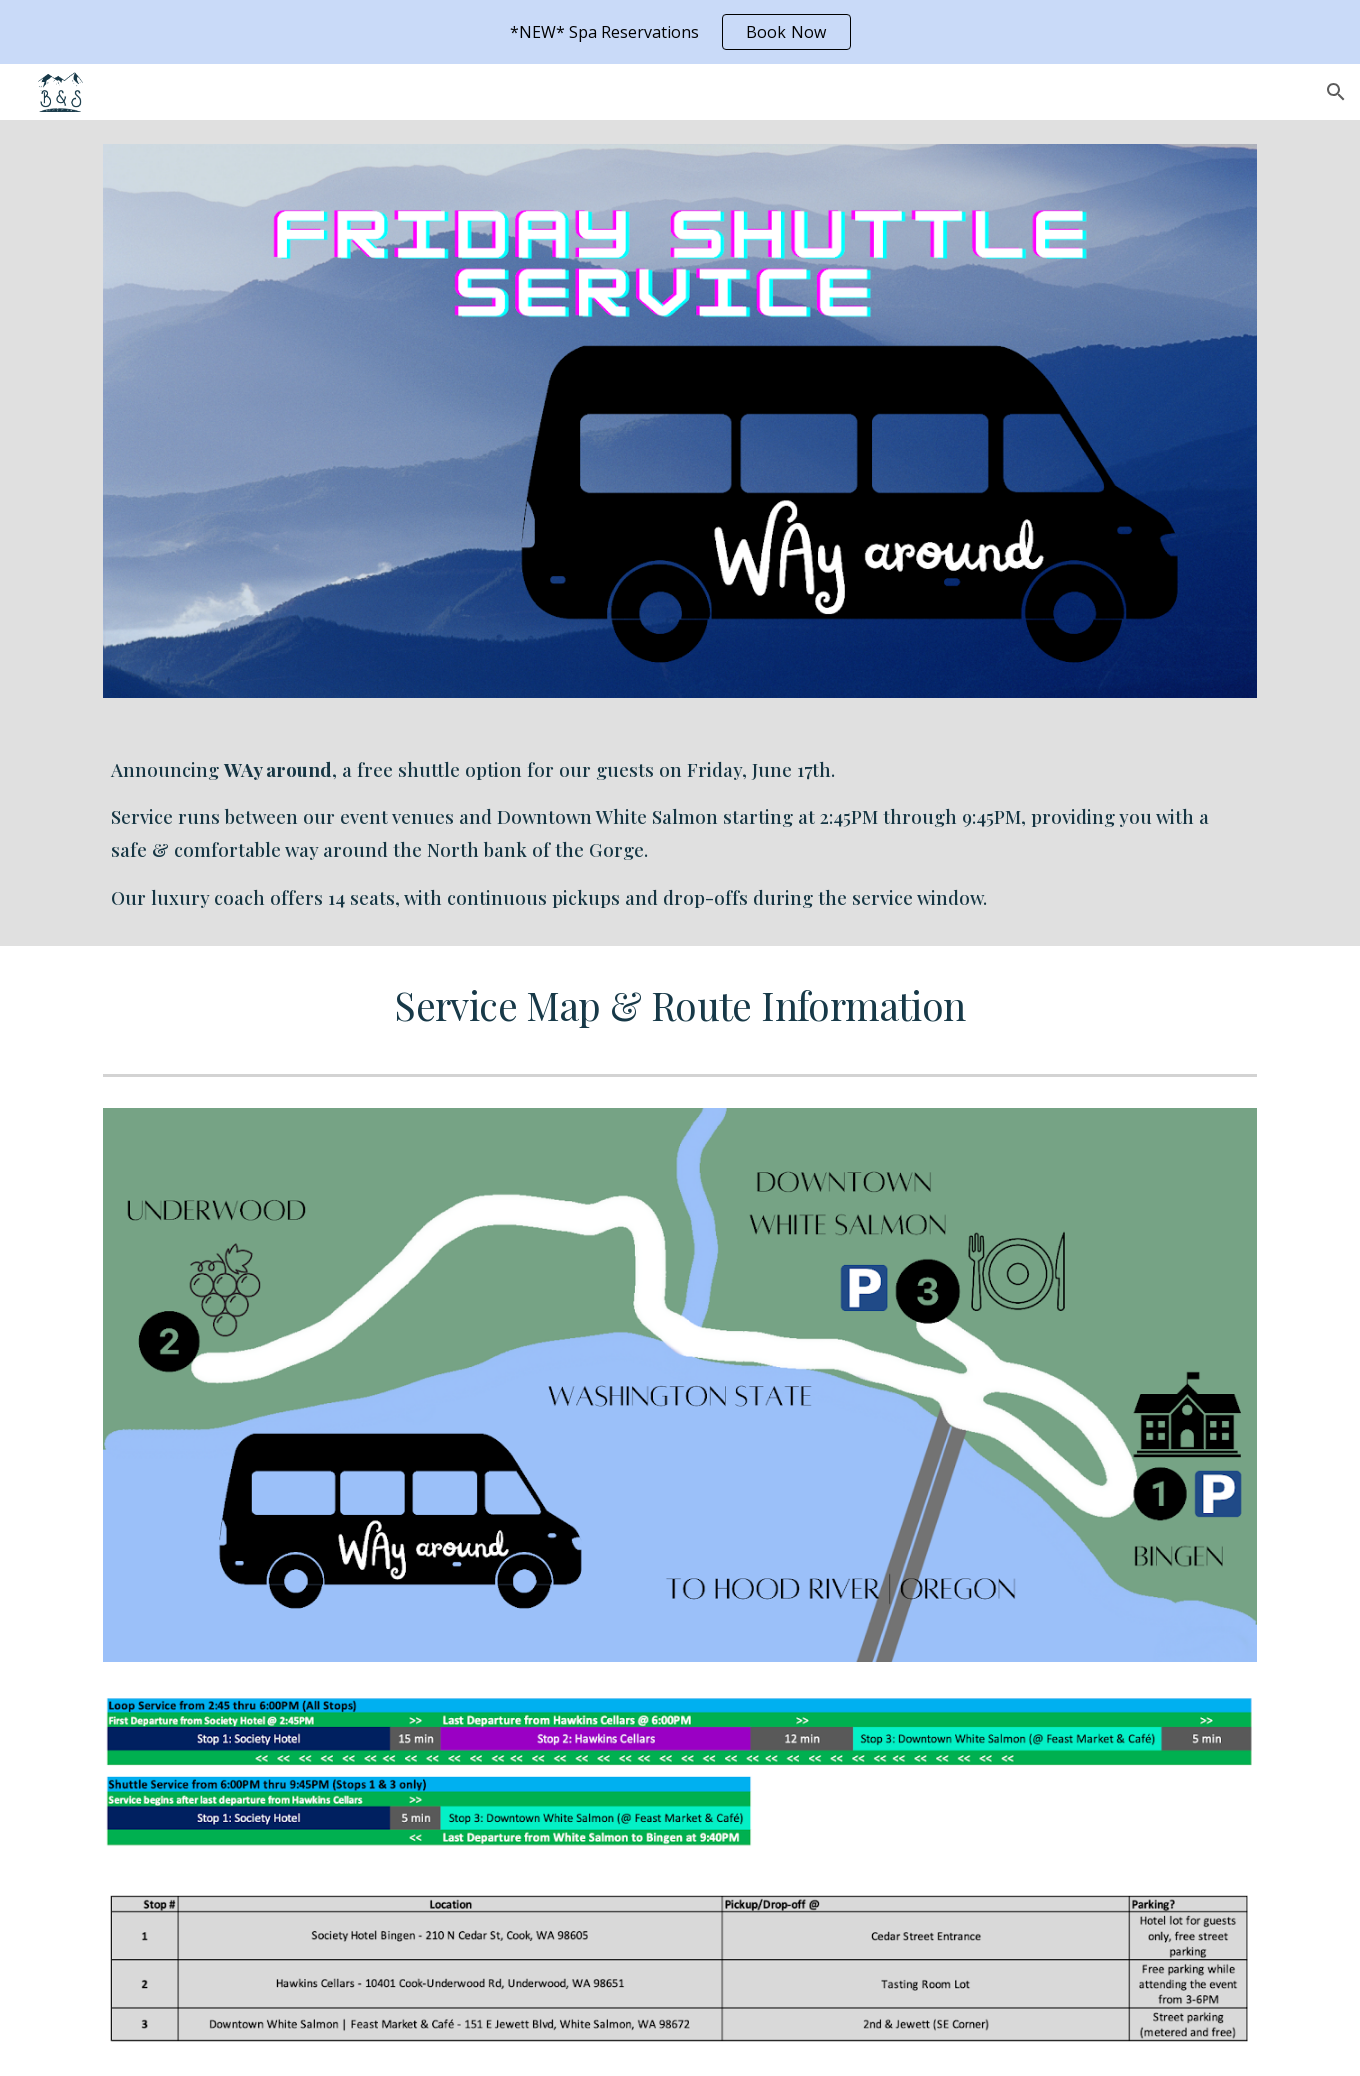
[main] (680, 834)
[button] (1336, 92)
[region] (680, 32)
